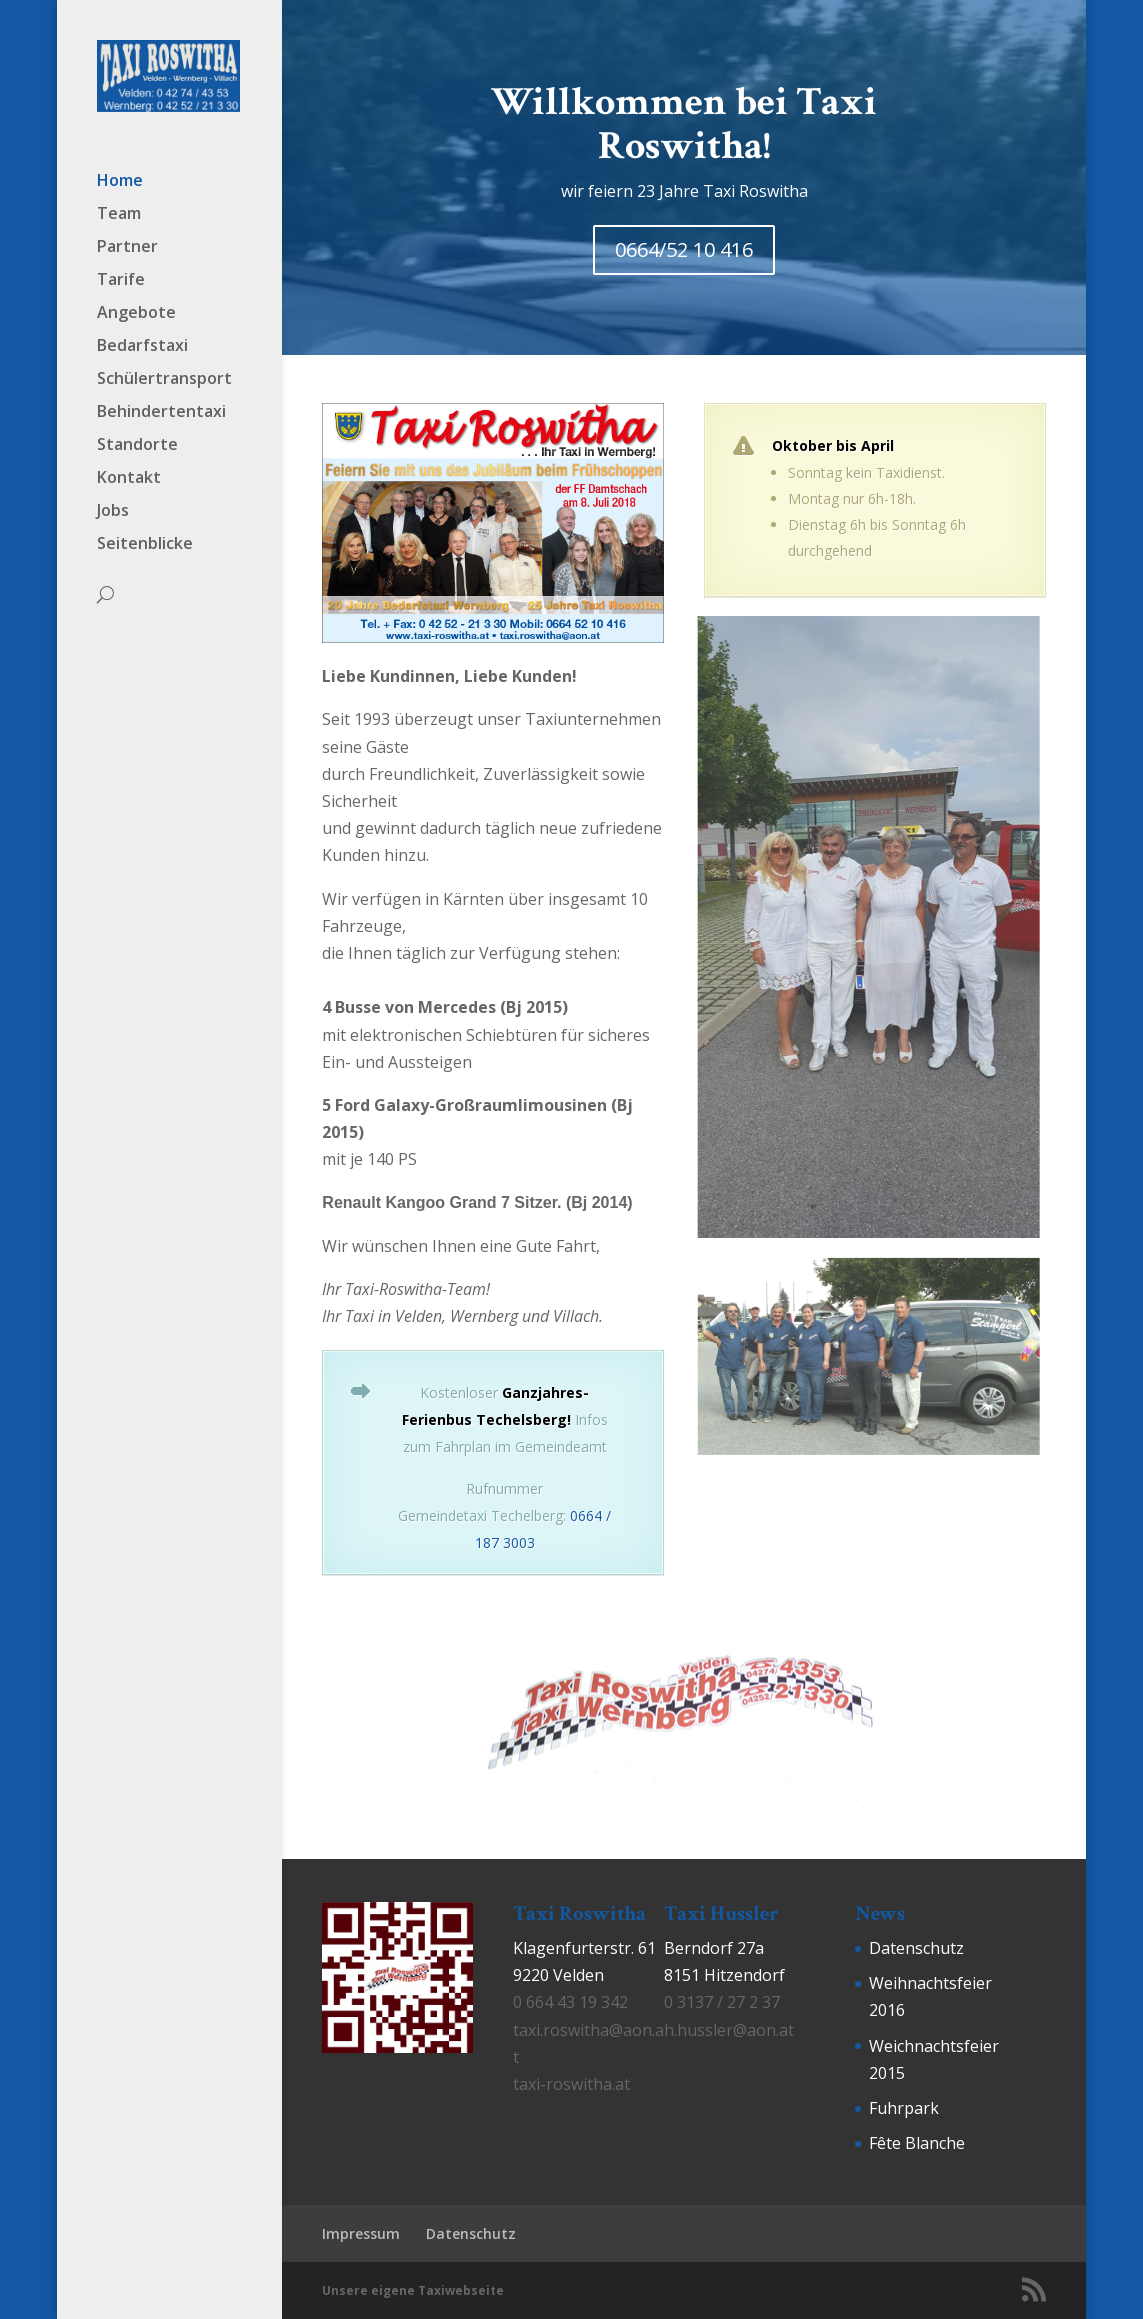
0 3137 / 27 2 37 (722, 2002)
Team (119, 208)
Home (120, 175)
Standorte (137, 439)
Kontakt (129, 472)
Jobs (113, 505)
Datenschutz (916, 1948)
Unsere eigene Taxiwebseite (413, 2290)
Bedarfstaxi (142, 340)
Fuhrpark (904, 2108)
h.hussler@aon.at (729, 2030)
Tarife (121, 274)
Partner (127, 241)
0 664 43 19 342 (570, 2002)
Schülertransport (164, 373)
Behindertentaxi (161, 406)
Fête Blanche (917, 2143)
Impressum (361, 2233)
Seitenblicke (145, 538)
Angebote (136, 307)
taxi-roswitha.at (571, 2084)
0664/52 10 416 (684, 249)
